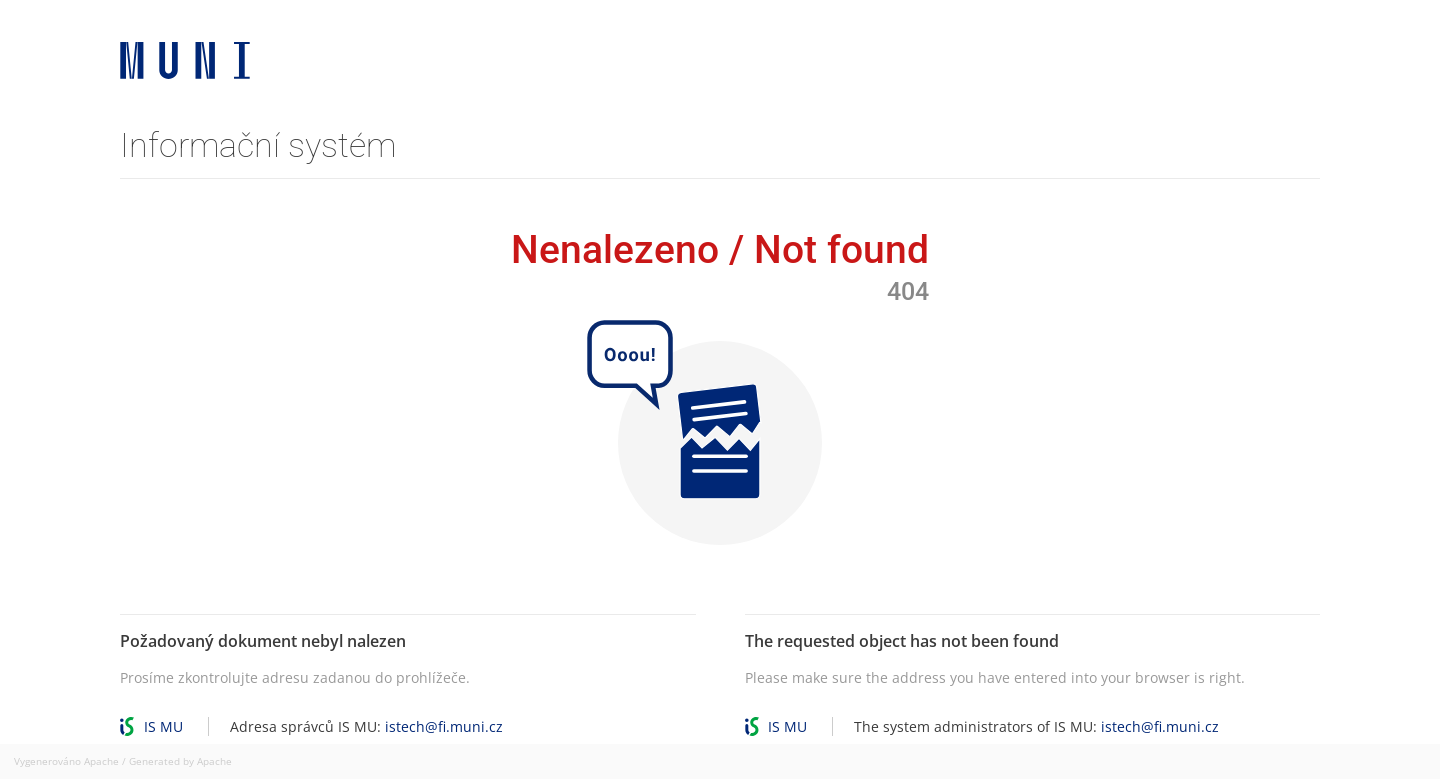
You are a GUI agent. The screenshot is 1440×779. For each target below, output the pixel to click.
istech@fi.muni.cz (444, 726)
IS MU (163, 726)
